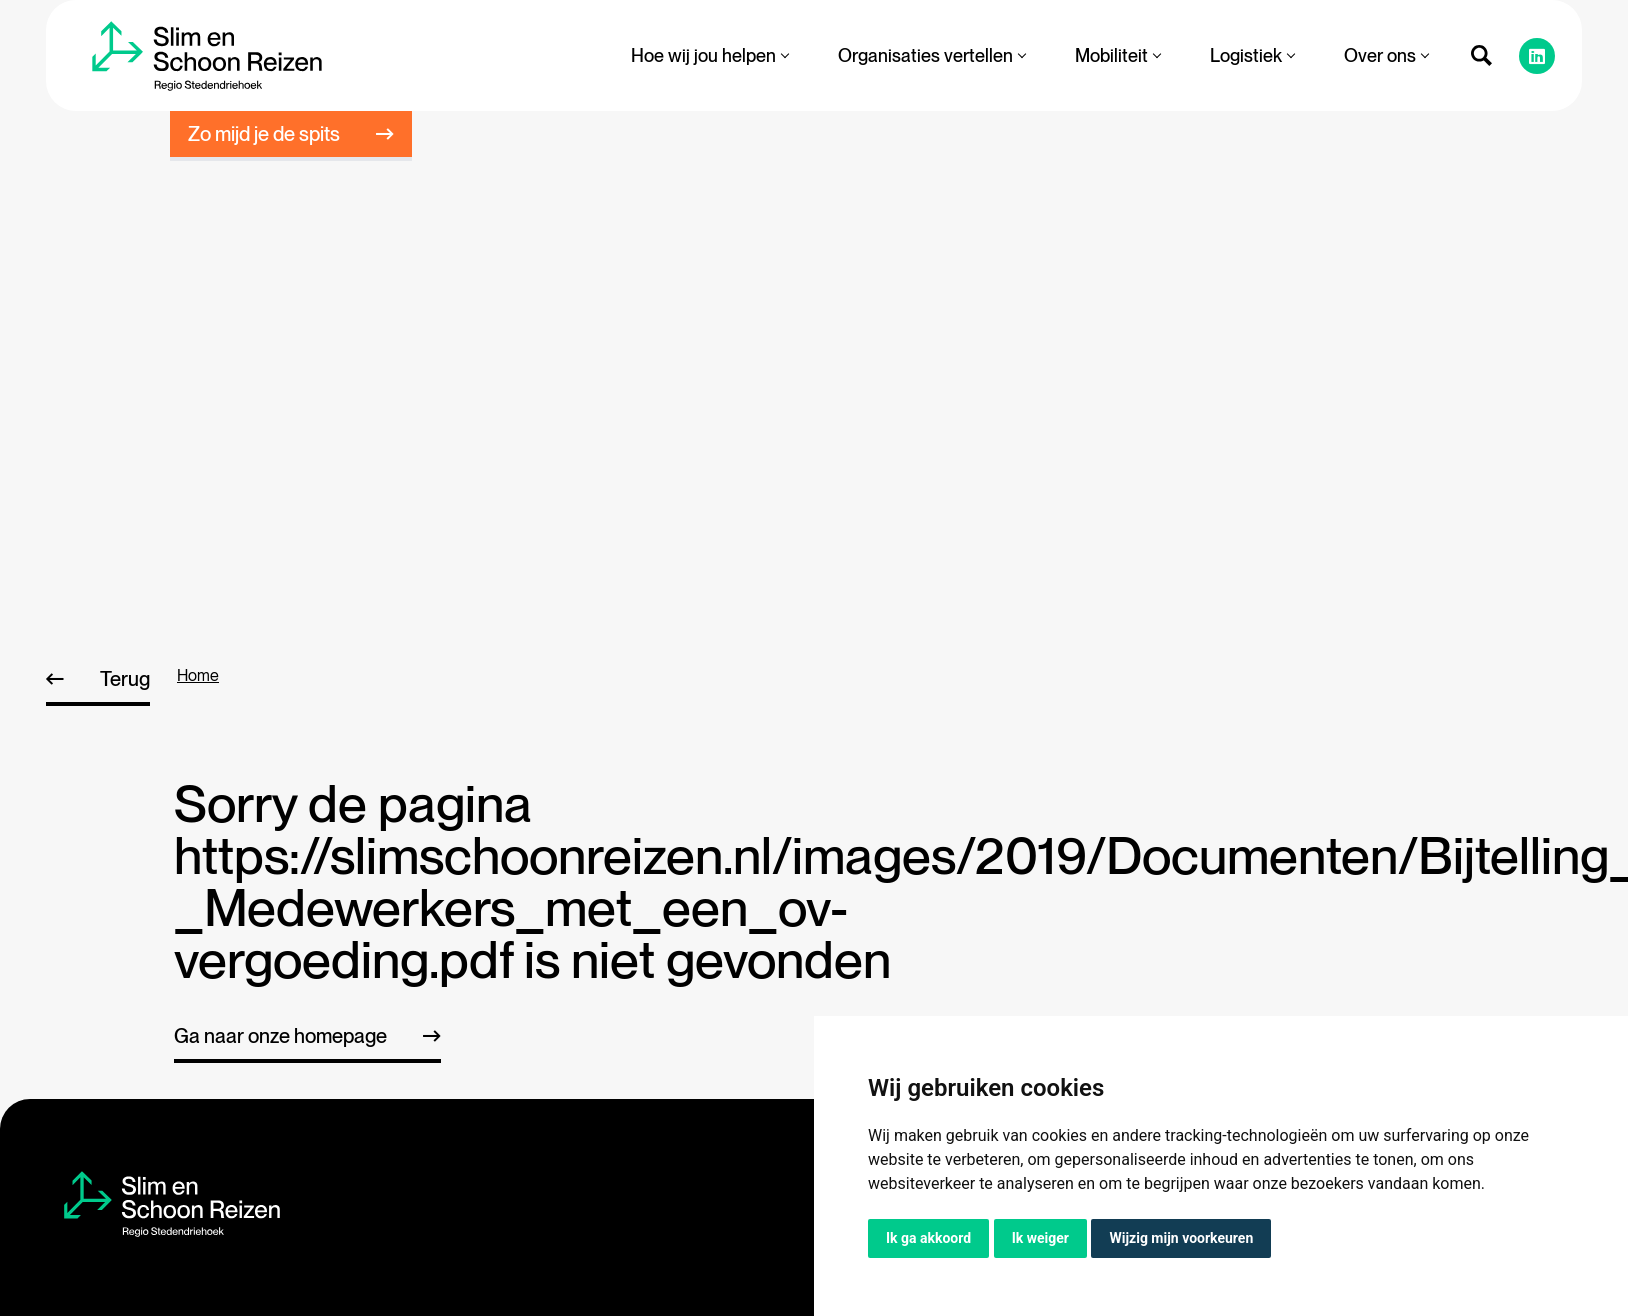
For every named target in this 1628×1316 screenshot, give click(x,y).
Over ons (1386, 55)
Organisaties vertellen (931, 55)
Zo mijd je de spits (264, 134)
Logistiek (1252, 55)
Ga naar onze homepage (280, 1036)
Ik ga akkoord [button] (928, 1238)
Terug (125, 679)
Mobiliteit (1117, 55)
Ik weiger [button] (1040, 1238)
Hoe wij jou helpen (709, 55)
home (198, 675)
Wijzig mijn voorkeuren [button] (1181, 1238)
